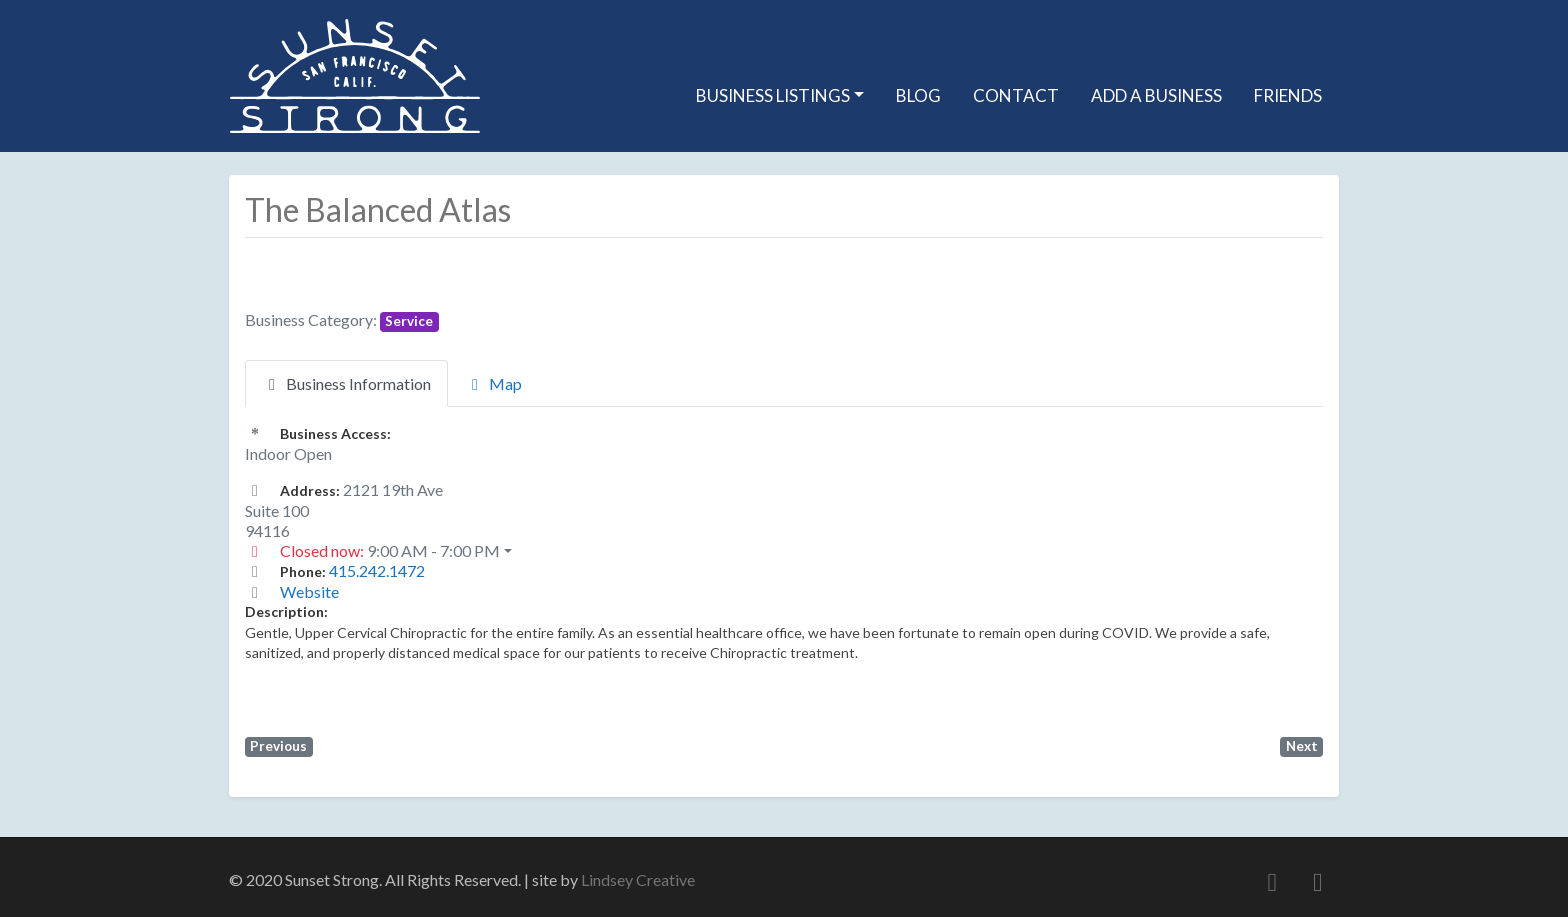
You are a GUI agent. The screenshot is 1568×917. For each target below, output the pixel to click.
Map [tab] (493, 383)
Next (1302, 746)
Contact (1016, 95)
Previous (278, 746)
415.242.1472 (377, 570)
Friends (1288, 95)
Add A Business (1156, 95)
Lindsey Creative (638, 879)
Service (409, 321)
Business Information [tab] (346, 383)
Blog (918, 95)
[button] (784, 551)
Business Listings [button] (773, 95)
